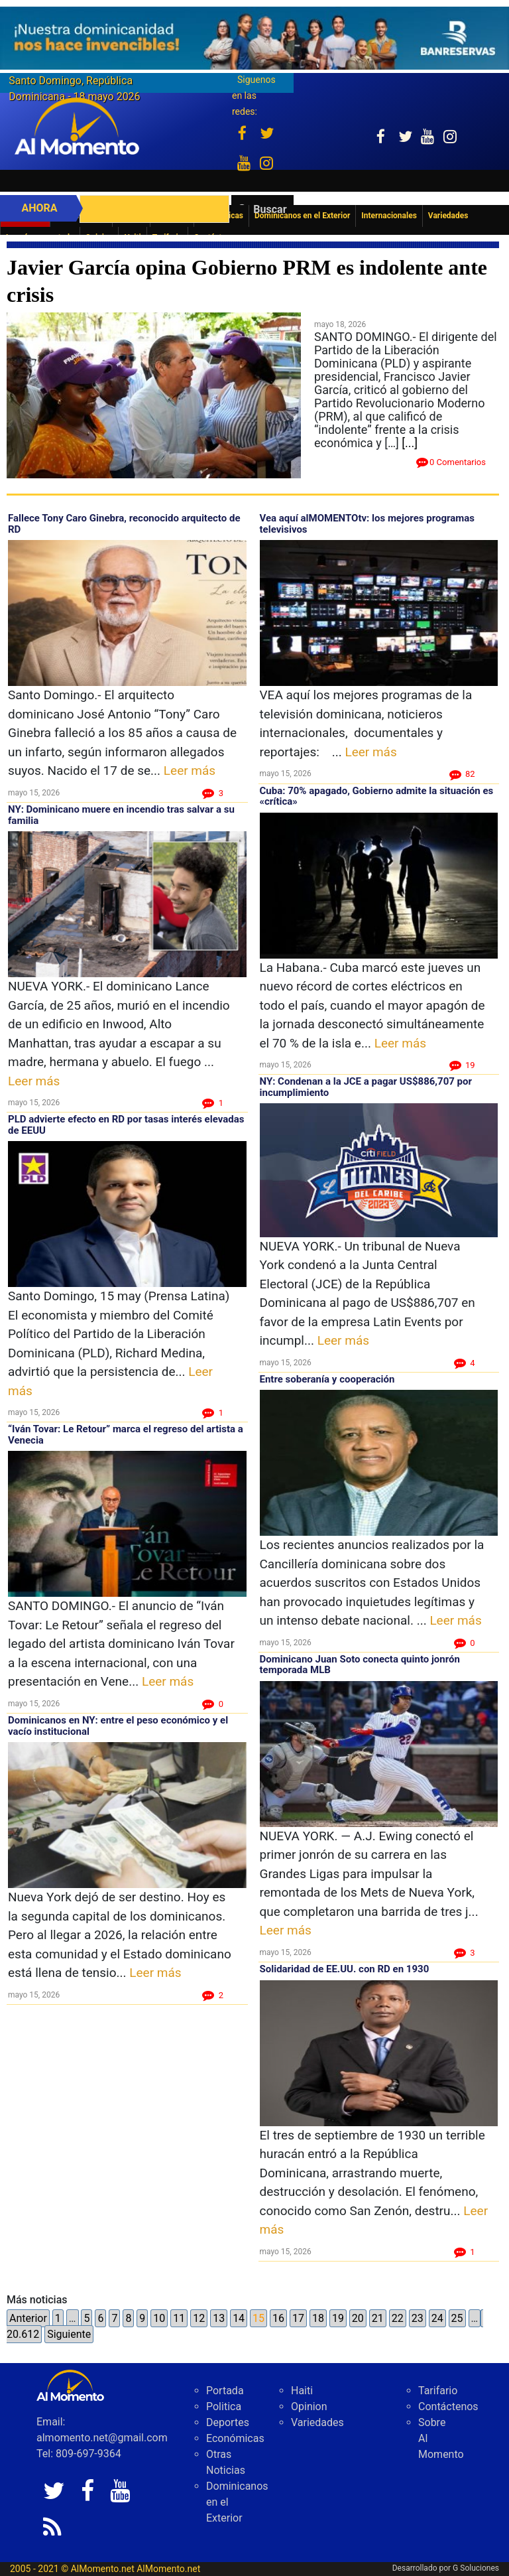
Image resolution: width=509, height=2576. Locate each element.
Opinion (309, 2406)
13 (219, 2318)
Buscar (269, 209)
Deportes (227, 2422)
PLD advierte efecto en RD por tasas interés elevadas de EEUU (126, 1124)
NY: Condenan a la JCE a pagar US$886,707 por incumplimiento (366, 1087)
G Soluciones (476, 2568)
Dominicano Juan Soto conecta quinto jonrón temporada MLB (360, 1664)
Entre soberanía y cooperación (327, 1379)
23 (418, 2318)
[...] (410, 443)
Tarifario (437, 2390)
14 (239, 2318)
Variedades (317, 2422)
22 (398, 2318)
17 (298, 2318)
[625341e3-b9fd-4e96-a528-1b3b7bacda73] (254, 38)
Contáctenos (448, 2406)
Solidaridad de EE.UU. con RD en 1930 (344, 1969)
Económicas (235, 2438)
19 (338, 2318)
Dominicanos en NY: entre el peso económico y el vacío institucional (118, 1725)
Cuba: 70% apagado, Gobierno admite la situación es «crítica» (377, 796)
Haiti (302, 2390)
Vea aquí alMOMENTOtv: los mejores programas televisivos (367, 523)
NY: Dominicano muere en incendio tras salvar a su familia (121, 815)
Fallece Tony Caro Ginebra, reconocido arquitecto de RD (124, 523)
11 (179, 2318)
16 (278, 2318)
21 (378, 2318)
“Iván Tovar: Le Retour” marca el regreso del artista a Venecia (125, 1434)
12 (199, 2318)
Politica (223, 2406)
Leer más (189, 770)
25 (457, 2318)
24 (437, 2318)
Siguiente (69, 2334)
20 (358, 2318)
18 (318, 2318)
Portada (225, 2390)
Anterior (28, 2318)
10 (159, 2318)
